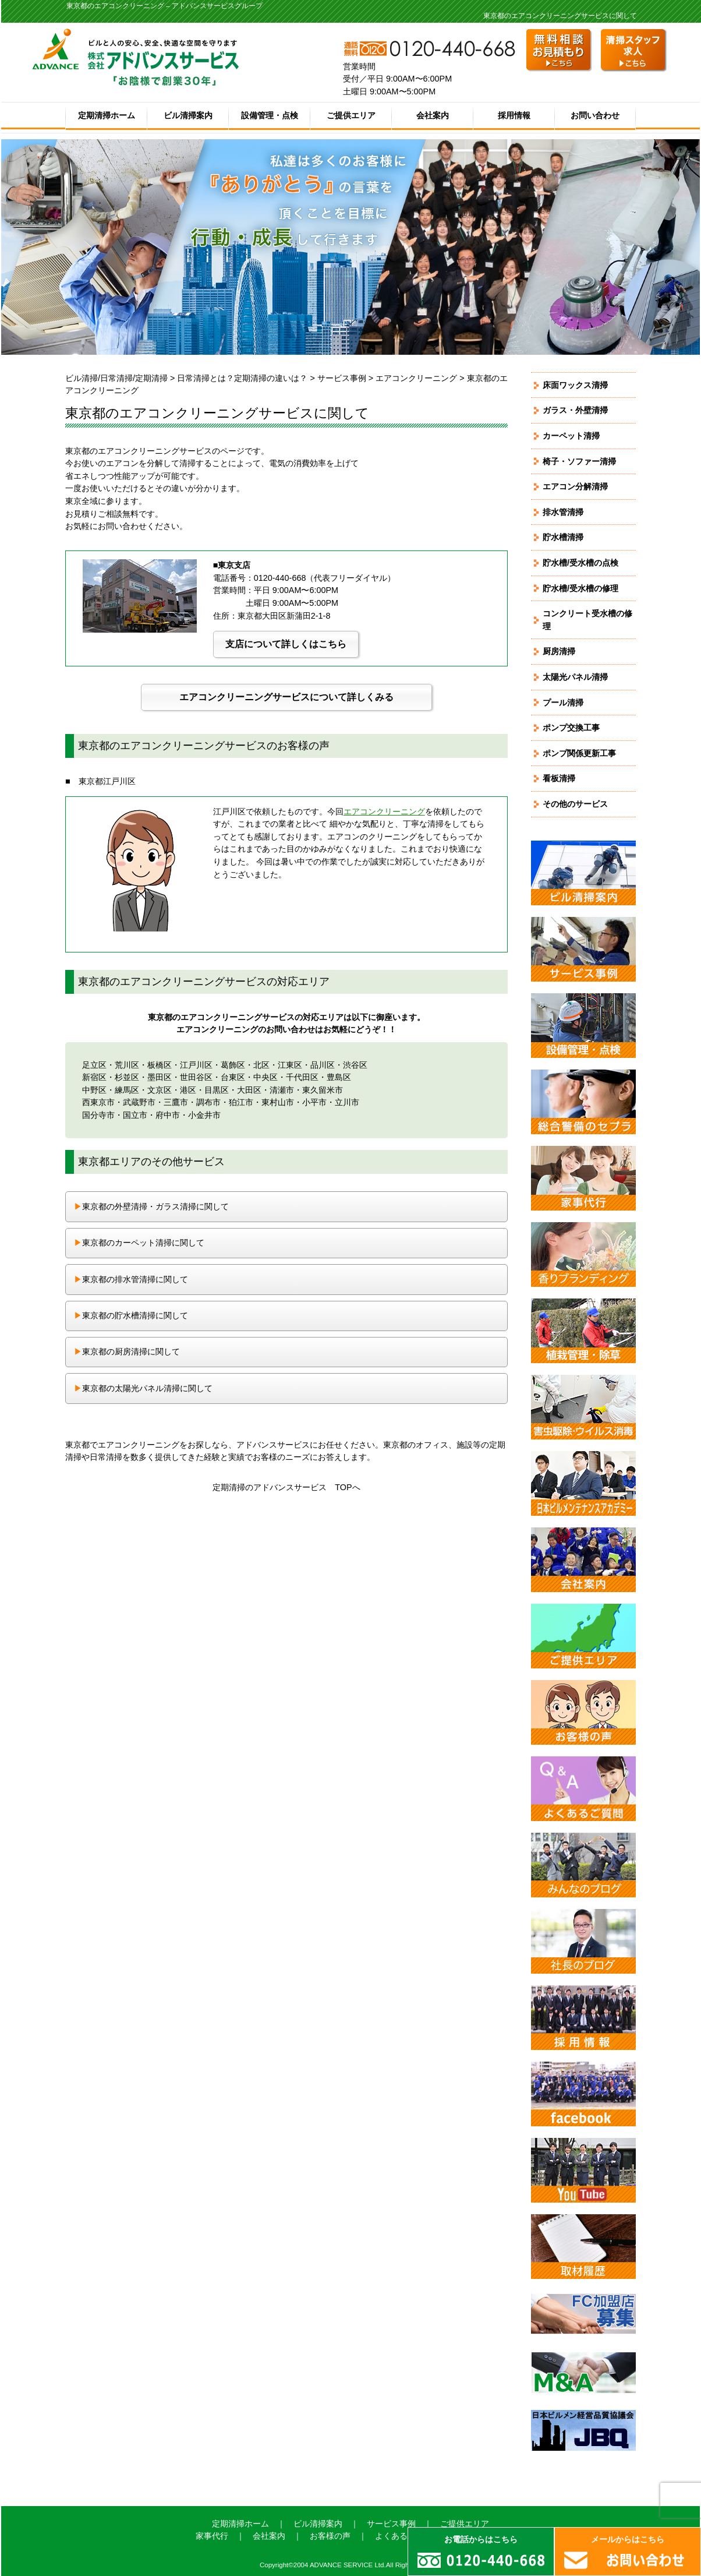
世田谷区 (196, 1077)
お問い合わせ (595, 115)
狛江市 (241, 1102)
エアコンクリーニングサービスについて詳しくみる (286, 697)
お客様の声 (330, 2535)
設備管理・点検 (269, 115)
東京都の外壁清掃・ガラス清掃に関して (151, 1206)
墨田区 (159, 1077)
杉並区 (127, 1077)
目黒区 (216, 1090)
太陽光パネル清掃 (575, 677)
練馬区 (127, 1090)
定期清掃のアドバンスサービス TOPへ (286, 1487)
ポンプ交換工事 (571, 727)
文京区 (159, 1090)
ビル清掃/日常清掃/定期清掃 (116, 378)
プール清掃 (563, 702)
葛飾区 (233, 1065)
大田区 (249, 1090)
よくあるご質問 (403, 2535)
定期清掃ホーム (106, 115)
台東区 (233, 1077)
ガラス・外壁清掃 (575, 410)
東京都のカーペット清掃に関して (139, 1242)
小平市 (314, 1102)
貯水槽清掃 (563, 537)
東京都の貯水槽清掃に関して (131, 1315)
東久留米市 (322, 1090)
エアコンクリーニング (416, 378)
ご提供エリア (351, 115)
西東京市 (98, 1102)
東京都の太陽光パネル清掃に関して (143, 1388)
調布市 (208, 1102)
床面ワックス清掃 (575, 385)
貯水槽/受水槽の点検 (580, 562)
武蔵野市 (139, 1102)
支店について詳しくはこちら (285, 644)
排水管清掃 (563, 512)
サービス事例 (341, 378)
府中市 (167, 1115)
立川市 (347, 1102)
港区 (188, 1090)
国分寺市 (98, 1115)
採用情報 (514, 115)
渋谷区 (355, 1065)
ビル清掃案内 (188, 115)
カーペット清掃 (571, 435)
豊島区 (339, 1077)
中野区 (94, 1090)
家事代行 (212, 2535)
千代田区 (302, 1077)
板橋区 (159, 1065)
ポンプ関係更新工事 (579, 753)
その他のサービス (575, 804)
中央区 (265, 1077)
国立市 (135, 1115)
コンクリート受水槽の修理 (587, 620)
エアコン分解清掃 (575, 486)
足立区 (94, 1065)
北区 (261, 1065)
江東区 (290, 1065)
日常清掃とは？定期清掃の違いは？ (242, 378)
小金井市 (204, 1115)
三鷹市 (176, 1102)
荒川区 (127, 1065)
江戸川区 (196, 1065)
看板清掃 (559, 778)
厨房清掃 (559, 651)
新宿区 (94, 1077)
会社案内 (432, 115)
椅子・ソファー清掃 (579, 461)
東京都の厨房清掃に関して (127, 1351)
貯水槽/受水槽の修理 (580, 588)
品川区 (322, 1065)
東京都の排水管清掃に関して (131, 1279)
